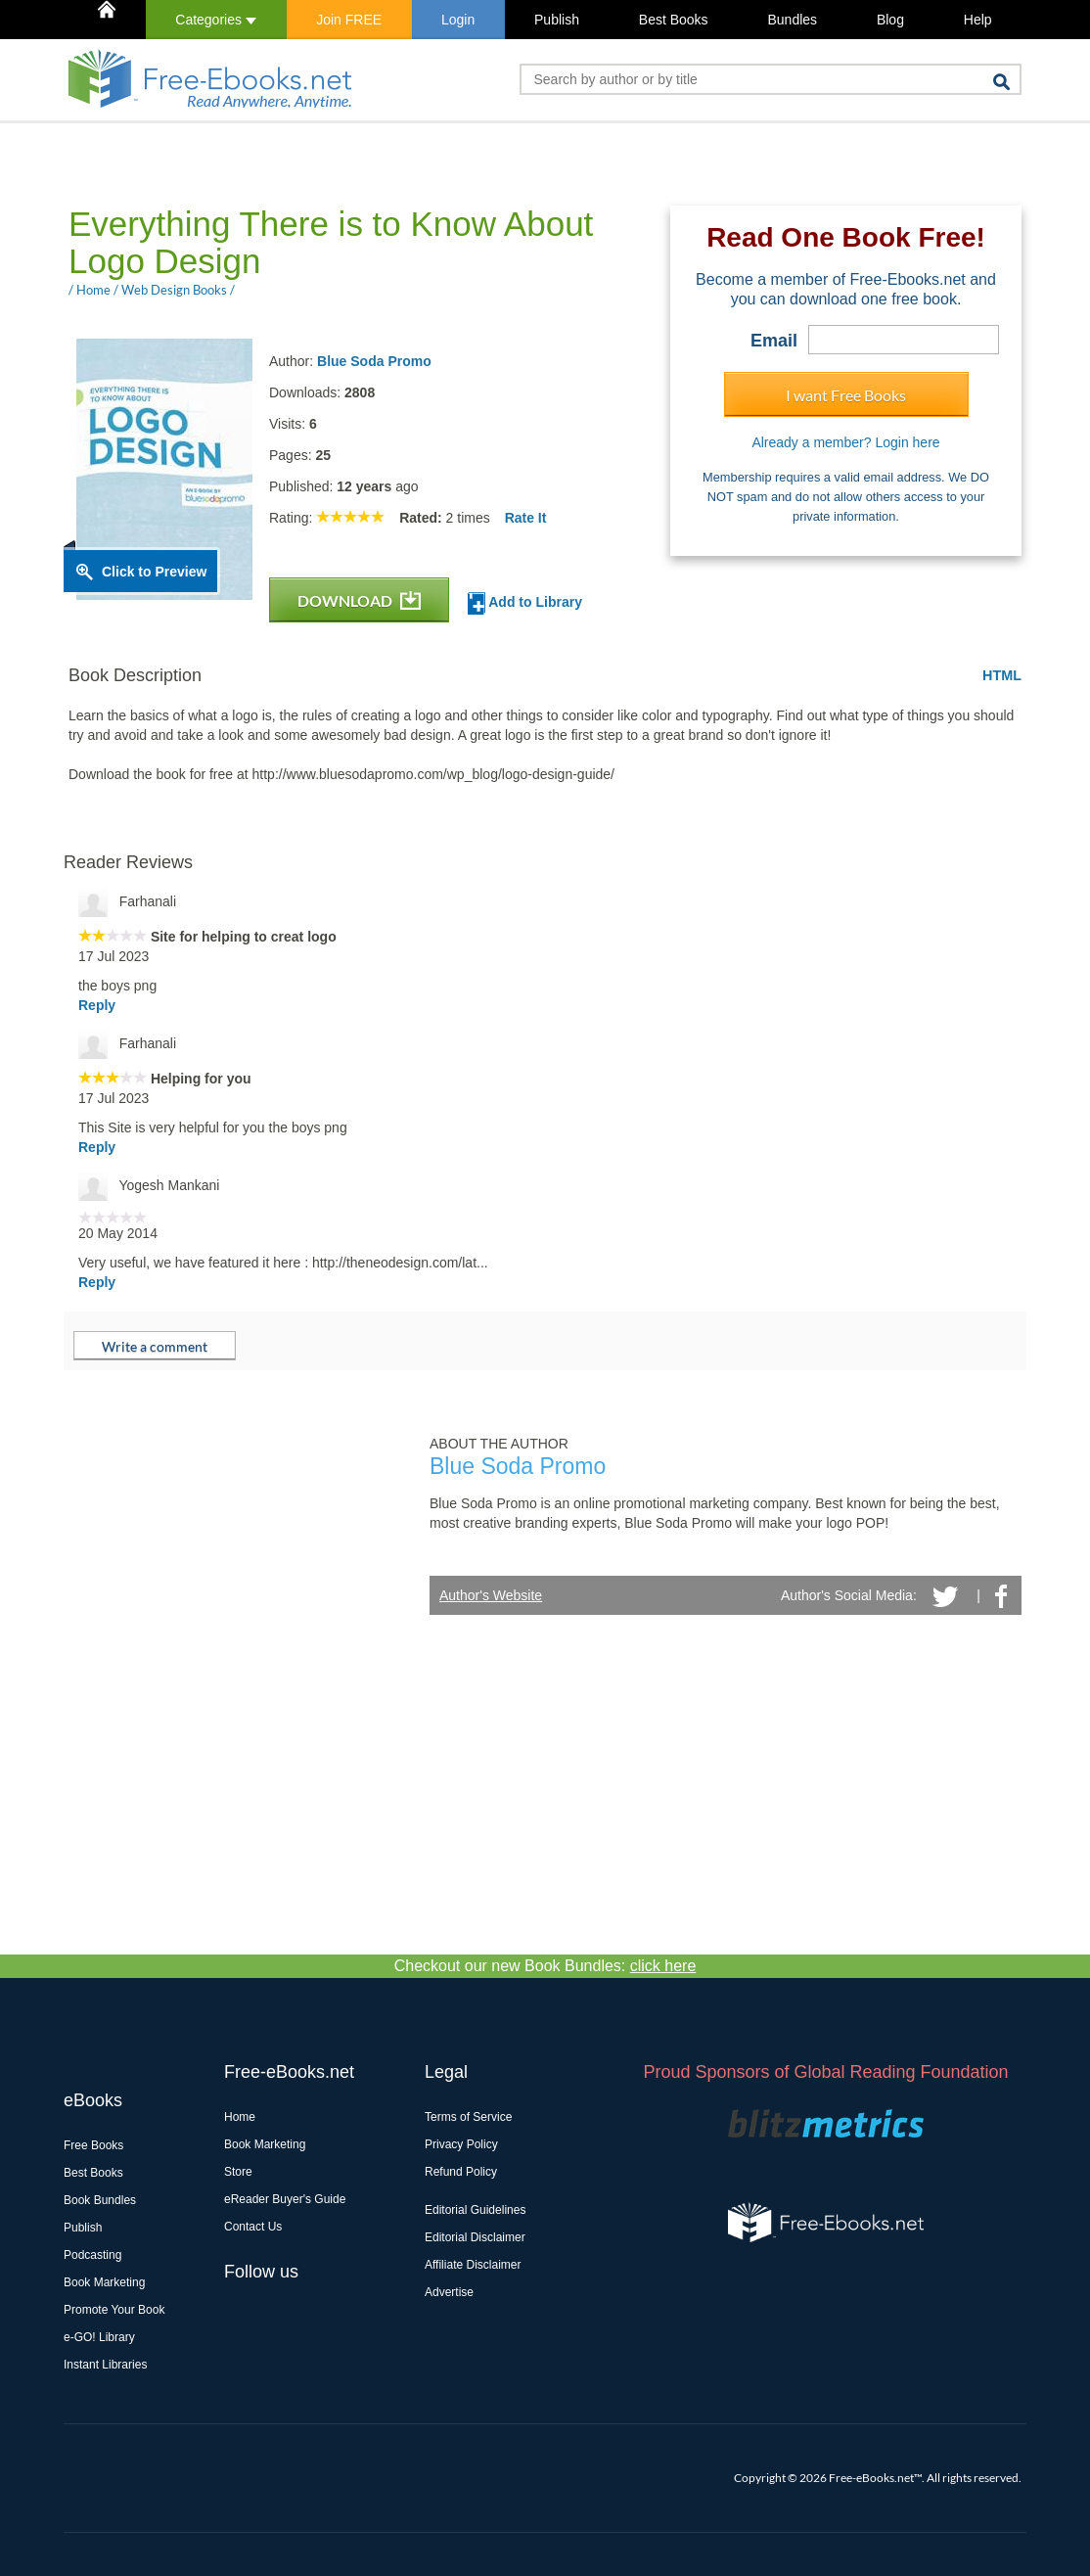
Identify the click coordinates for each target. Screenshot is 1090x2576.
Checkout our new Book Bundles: (545, 1965)
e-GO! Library (99, 2337)
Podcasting (92, 2255)
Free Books (93, 2145)
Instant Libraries (105, 2364)
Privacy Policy (461, 2144)
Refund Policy (461, 2172)
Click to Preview (154, 571)
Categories (215, 19)
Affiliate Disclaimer (473, 2265)
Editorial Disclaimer (475, 2237)
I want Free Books (846, 395)
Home (239, 2117)
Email (773, 340)
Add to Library (525, 603)
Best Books (673, 19)
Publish (556, 19)
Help (978, 19)
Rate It (526, 518)
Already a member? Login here (845, 442)
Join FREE (349, 19)
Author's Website (490, 1595)
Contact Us (253, 2226)
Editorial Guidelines (475, 2210)
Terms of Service (468, 2117)
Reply (96, 1005)
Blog (890, 19)
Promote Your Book (114, 2310)
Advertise (449, 2292)
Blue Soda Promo (374, 361)
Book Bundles (100, 2200)
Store (238, 2172)
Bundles (792, 19)
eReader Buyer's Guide (284, 2199)
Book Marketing (104, 2282)
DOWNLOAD (359, 600)
